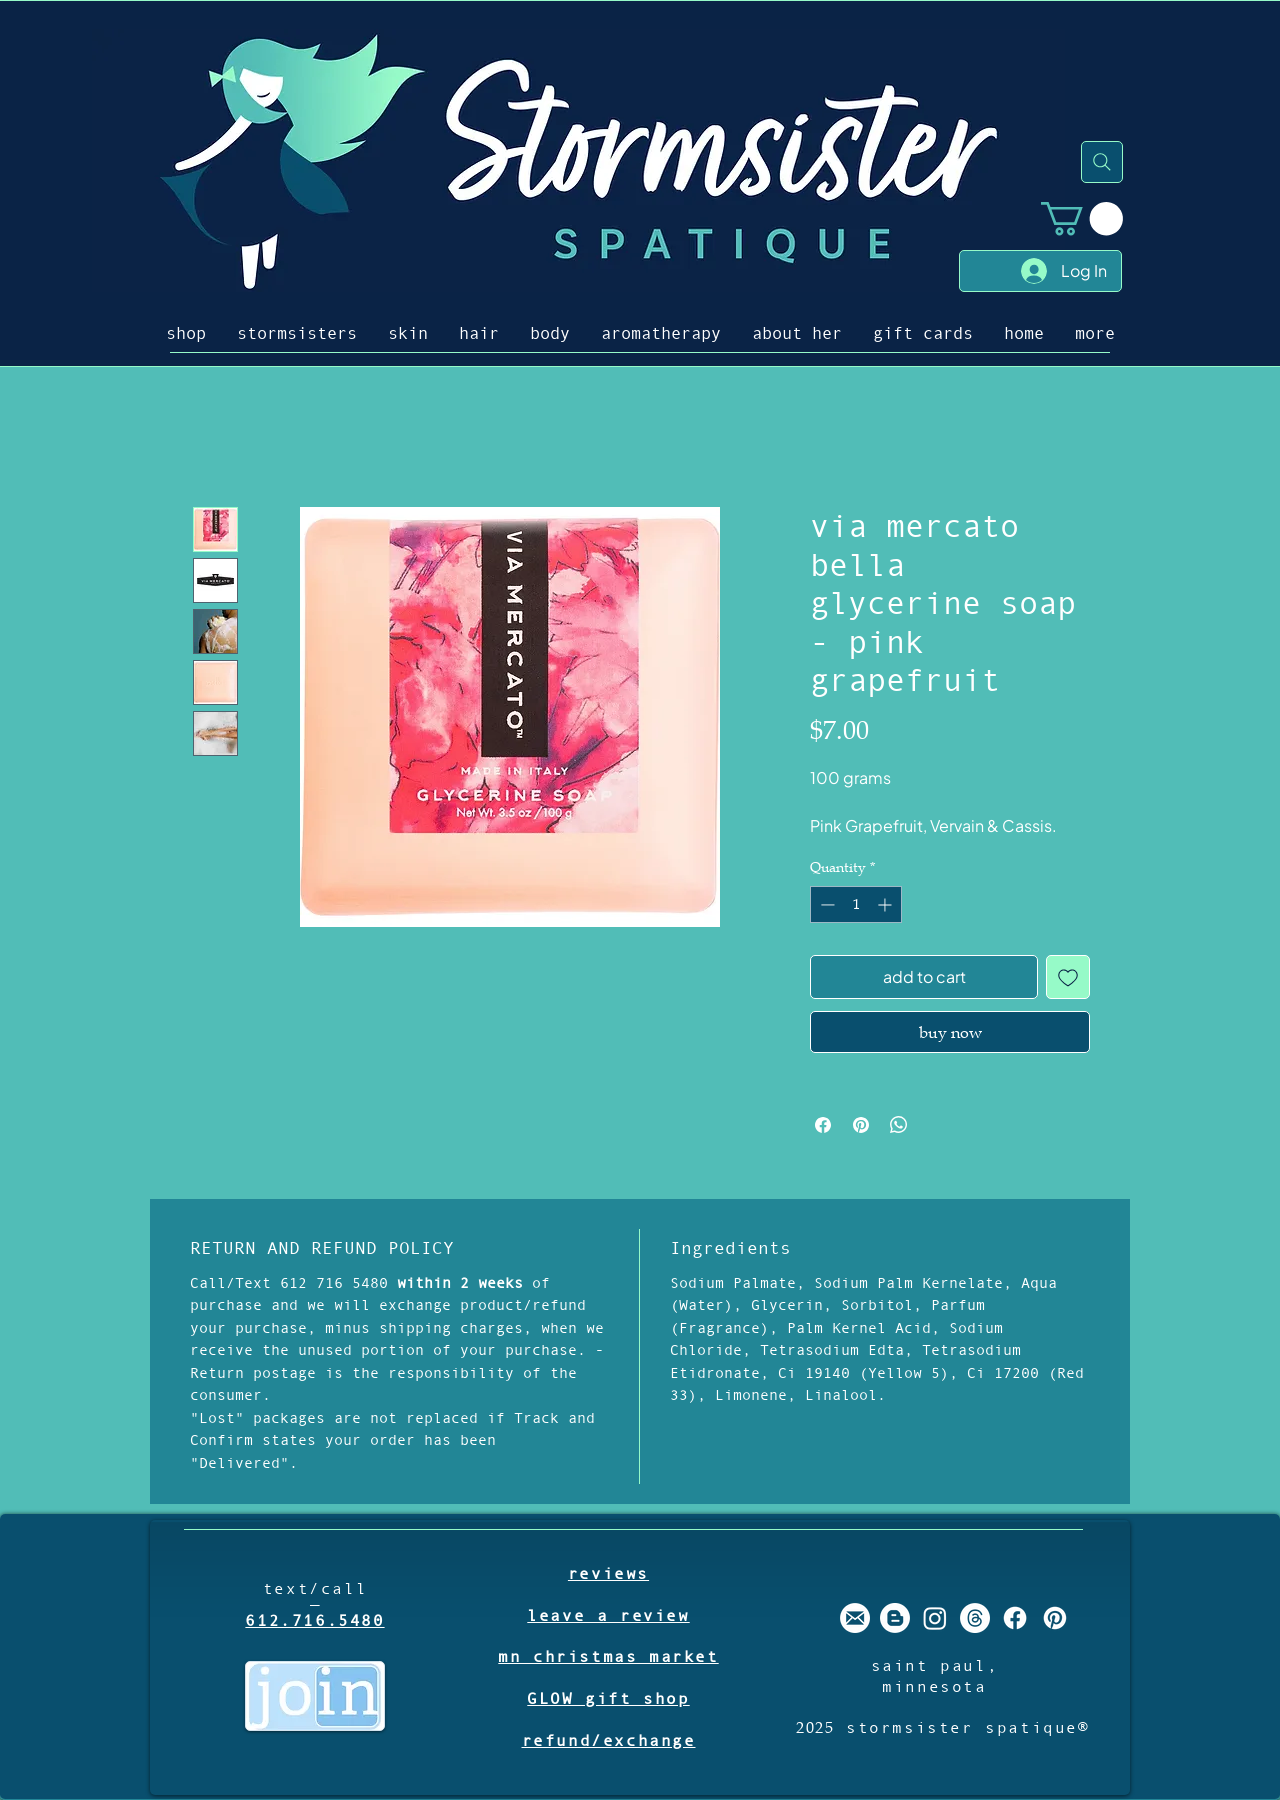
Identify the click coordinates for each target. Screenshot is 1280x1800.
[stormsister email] (855, 1618)
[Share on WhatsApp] (899, 1125)
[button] (1082, 218)
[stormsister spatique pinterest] (1055, 1618)
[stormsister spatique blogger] (895, 1618)
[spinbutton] (856, 904)
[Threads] (975, 1618)
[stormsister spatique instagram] (935, 1618)
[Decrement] (825, 904)
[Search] (1102, 162)
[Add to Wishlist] (1068, 977)
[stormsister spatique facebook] (1015, 1618)
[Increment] (886, 904)
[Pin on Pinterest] (861, 1125)
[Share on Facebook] (823, 1125)
